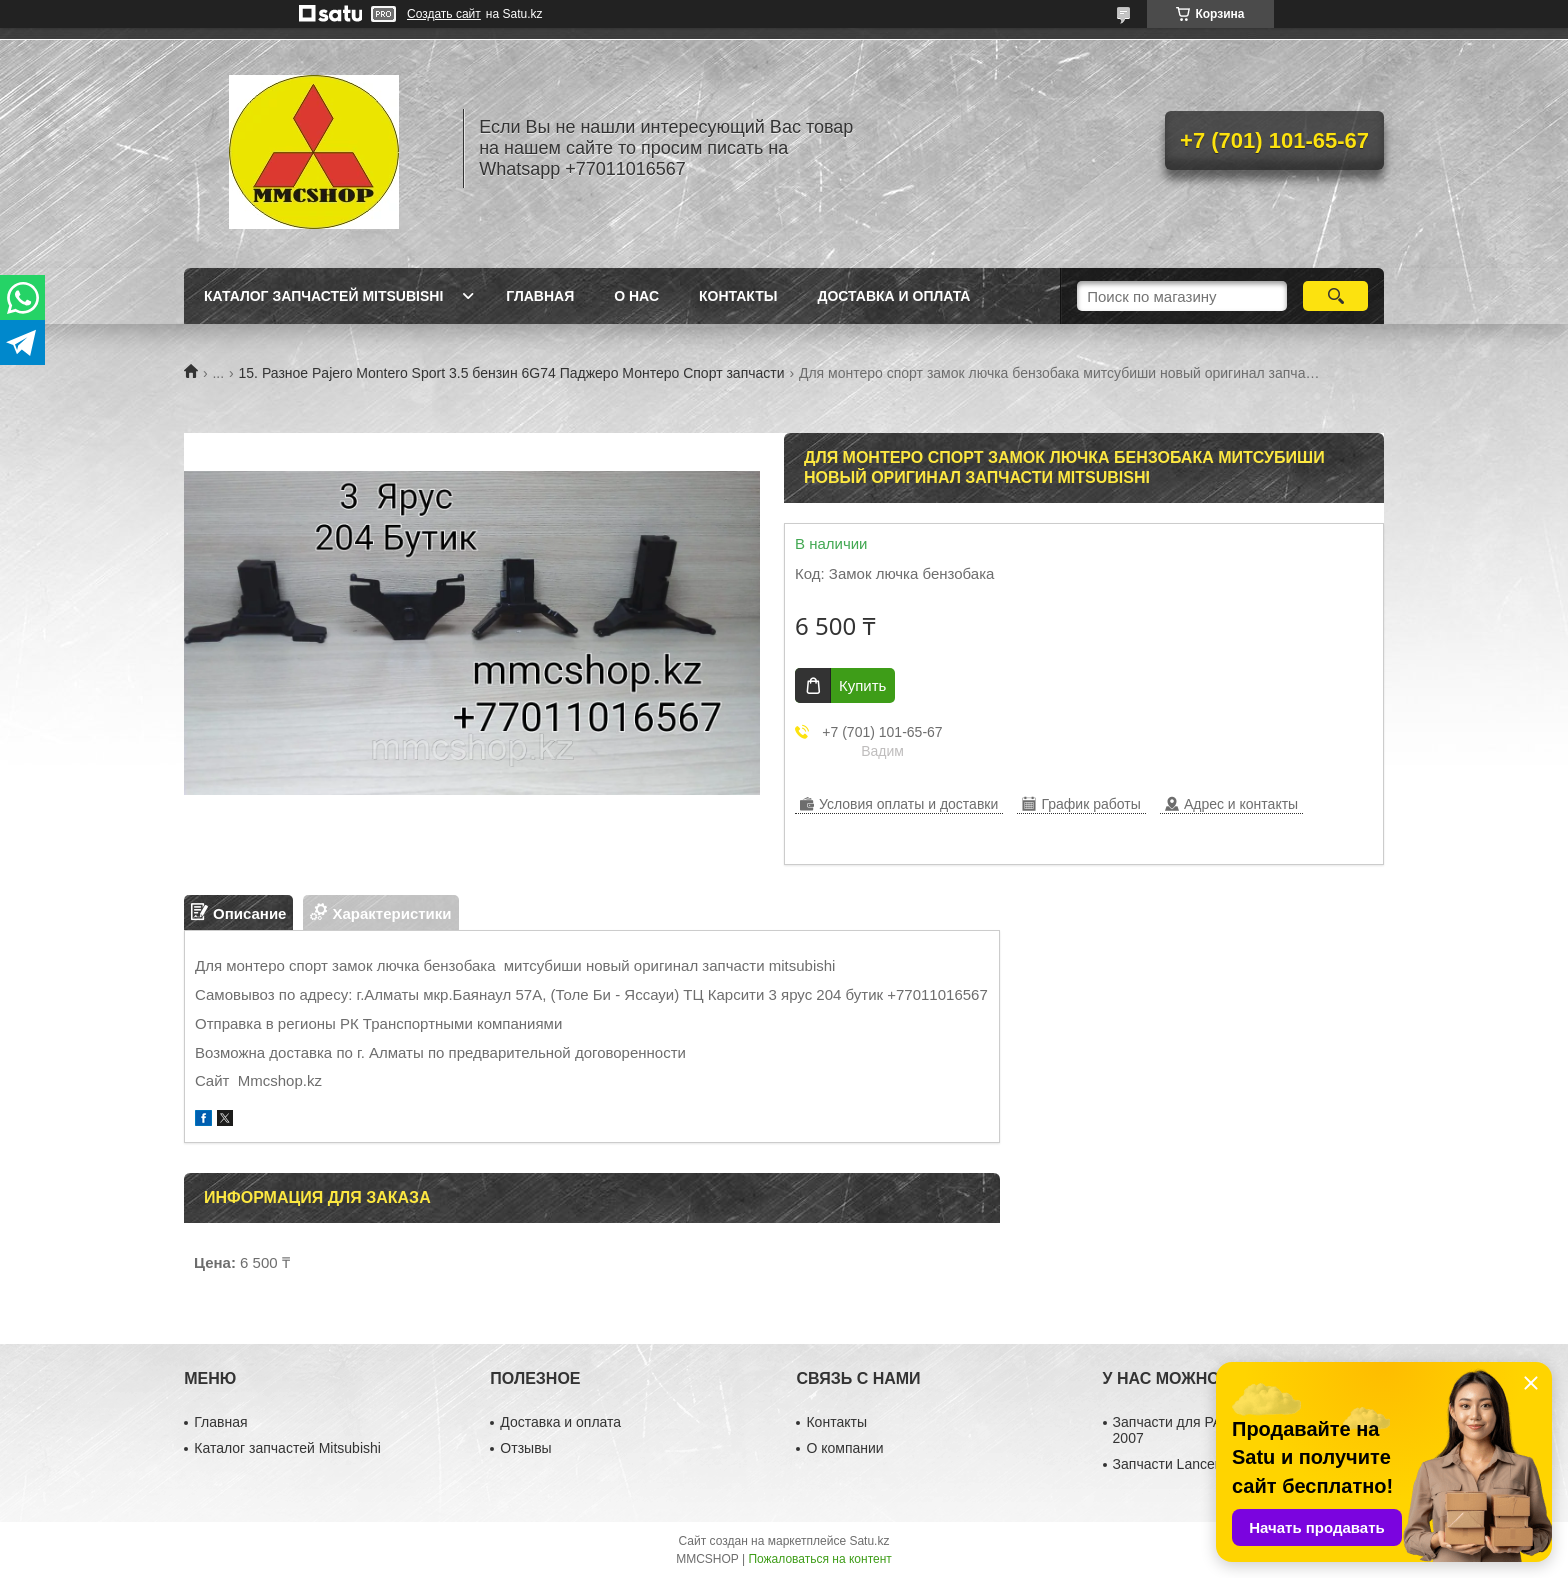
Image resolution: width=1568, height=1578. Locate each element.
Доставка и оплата (893, 296)
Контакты (738, 296)
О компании (844, 1448)
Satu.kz (869, 1541)
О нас (636, 296)
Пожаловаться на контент (819, 1559)
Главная (540, 296)
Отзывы (525, 1448)
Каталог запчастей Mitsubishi (323, 296)
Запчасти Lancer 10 (1176, 1464)
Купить (862, 685)
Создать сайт (444, 14)
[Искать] (1335, 296)
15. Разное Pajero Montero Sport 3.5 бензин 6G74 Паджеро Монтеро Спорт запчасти (512, 373)
